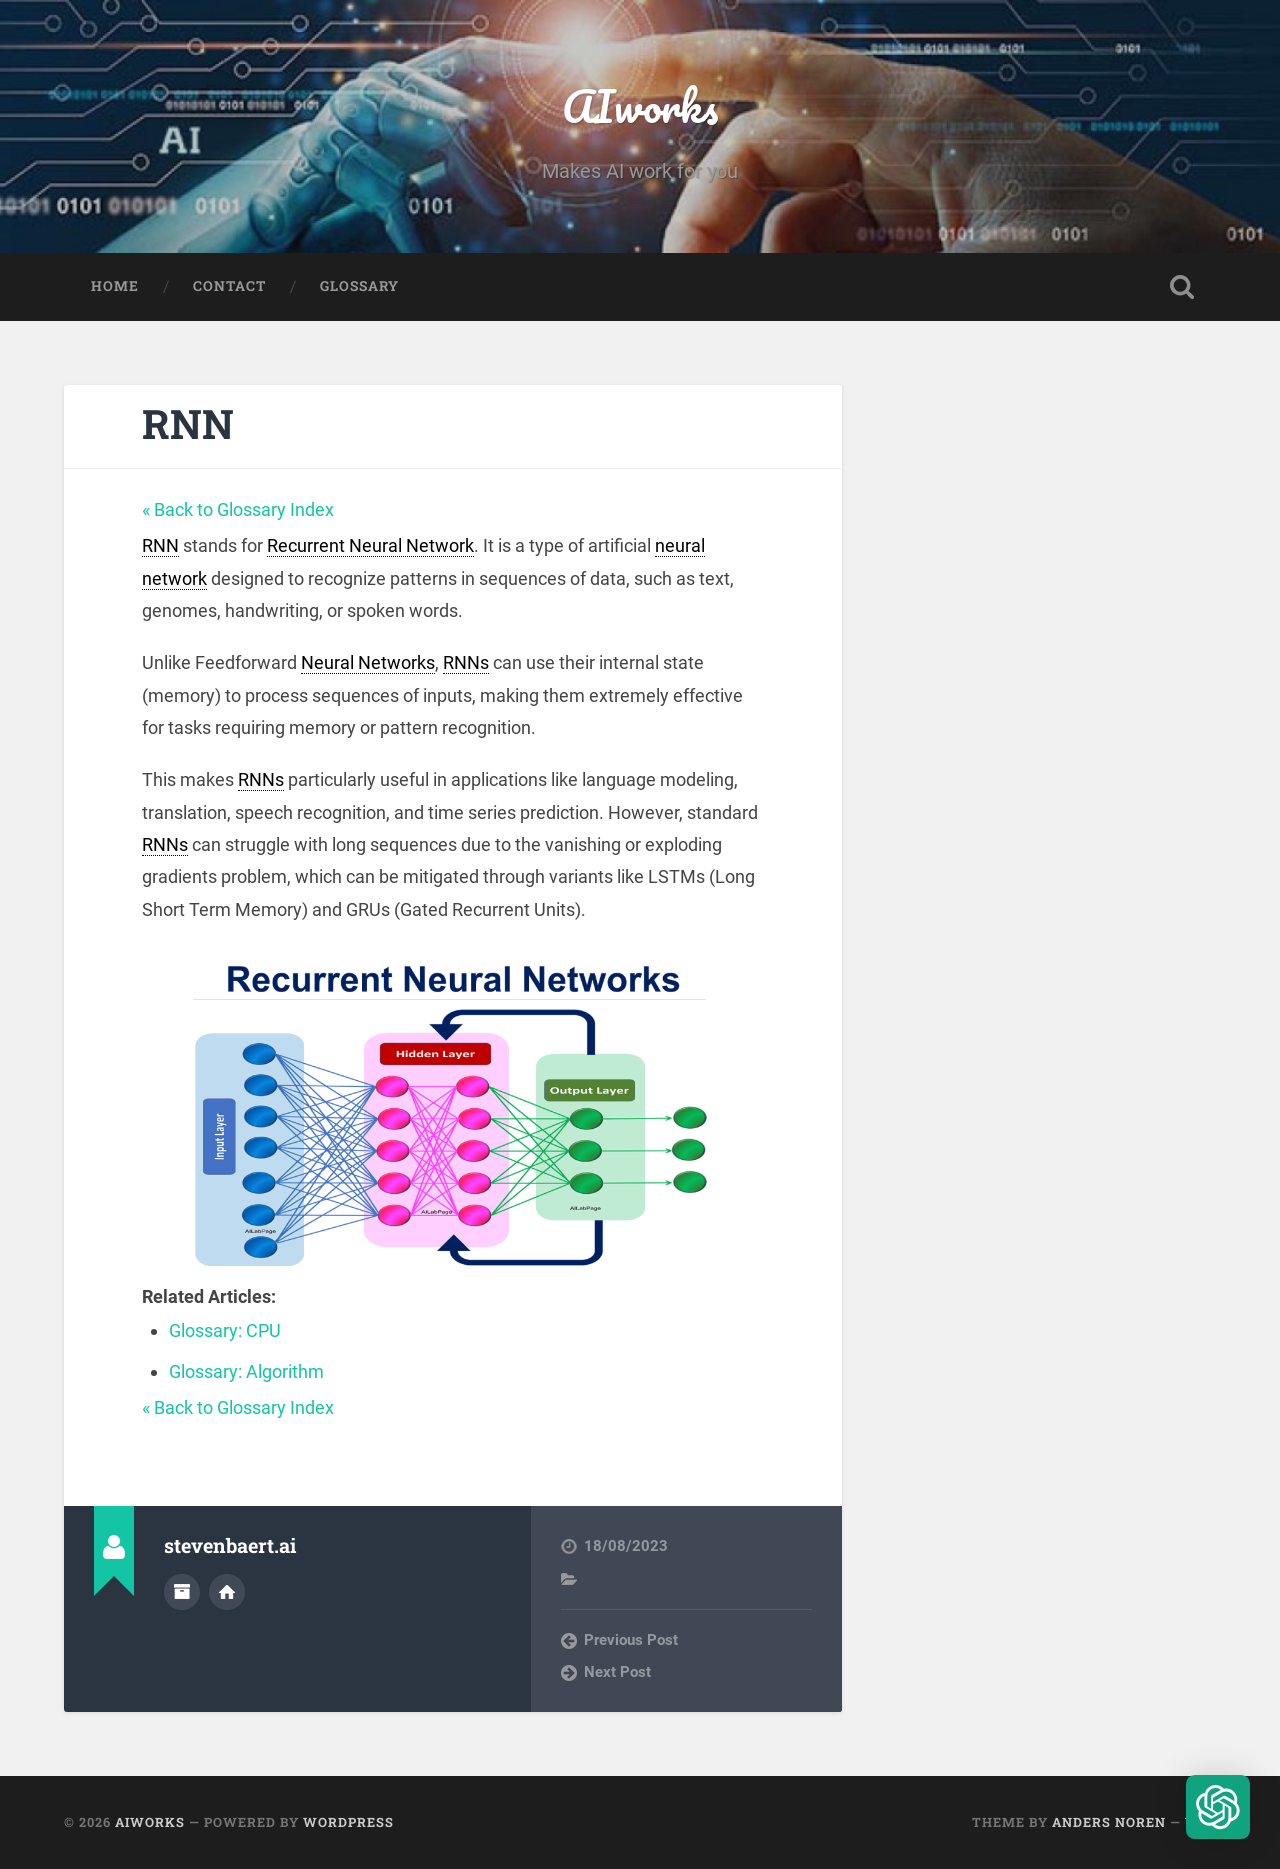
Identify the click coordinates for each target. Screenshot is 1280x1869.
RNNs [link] (466, 662)
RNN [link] (160, 545)
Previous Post (631, 1640)
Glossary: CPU (225, 1330)
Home (115, 286)
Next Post (617, 1672)
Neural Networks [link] (368, 662)
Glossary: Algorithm (246, 1371)
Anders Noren (1109, 1822)
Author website (227, 1592)
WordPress (348, 1822)
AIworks (640, 105)
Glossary (359, 286)
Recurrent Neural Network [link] (370, 545)
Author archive (182, 1592)
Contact (229, 286)
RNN (188, 423)
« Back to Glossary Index (238, 509)
